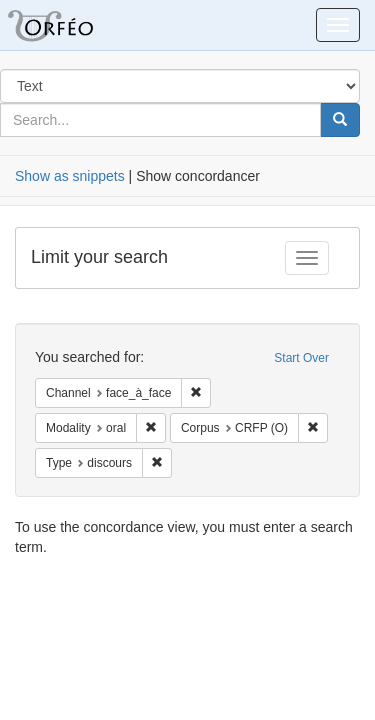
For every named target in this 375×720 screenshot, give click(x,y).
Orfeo (75, 25)
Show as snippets (70, 176)
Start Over (301, 358)
